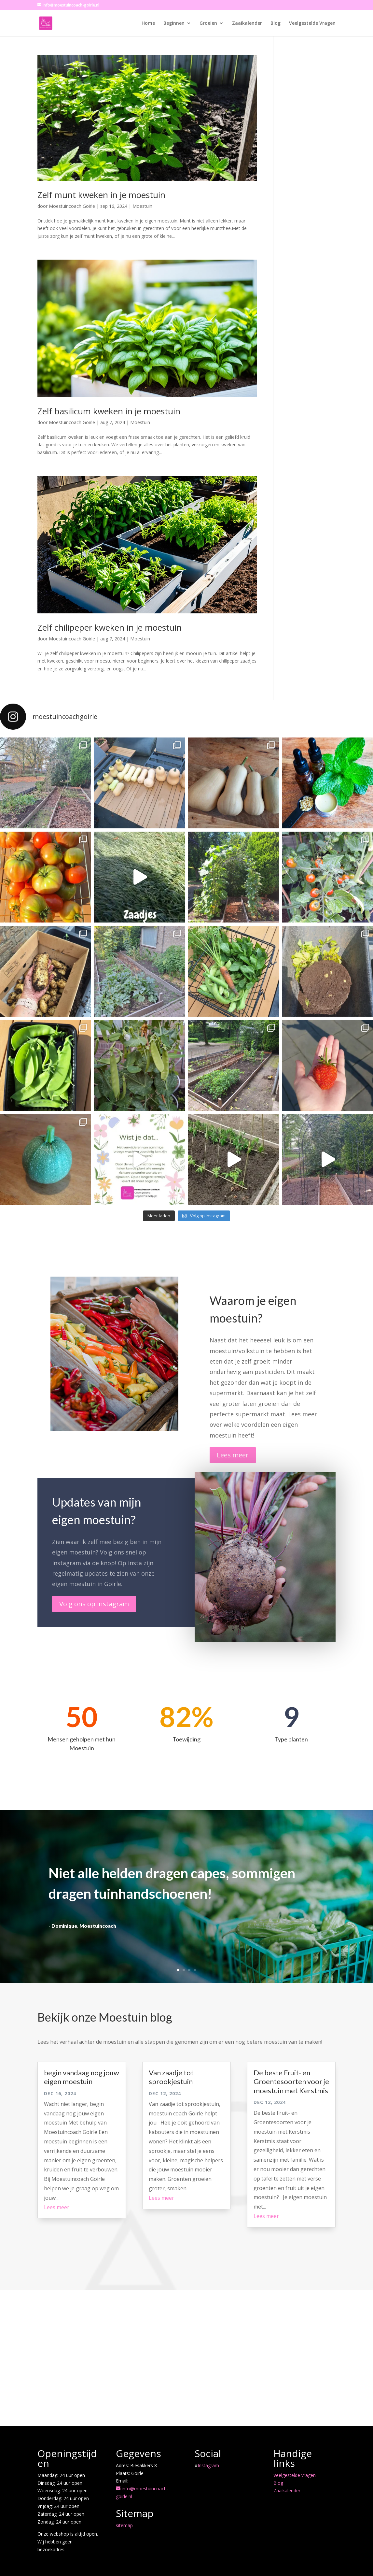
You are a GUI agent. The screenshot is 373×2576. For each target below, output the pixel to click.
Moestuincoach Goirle (72, 206)
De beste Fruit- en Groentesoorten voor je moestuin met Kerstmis (291, 2081)
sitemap (124, 2525)
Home (148, 23)
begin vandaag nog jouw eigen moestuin (81, 2077)
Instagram (208, 2465)
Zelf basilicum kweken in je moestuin (108, 411)
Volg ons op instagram (94, 1603)
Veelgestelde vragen (294, 2475)
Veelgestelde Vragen (312, 23)
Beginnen (174, 23)
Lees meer (233, 1455)
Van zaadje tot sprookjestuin (171, 2077)
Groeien (208, 23)
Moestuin (142, 206)
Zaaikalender (247, 23)
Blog (275, 23)
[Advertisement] (186, 2358)
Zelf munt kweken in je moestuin (101, 195)
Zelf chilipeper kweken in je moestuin (109, 627)
